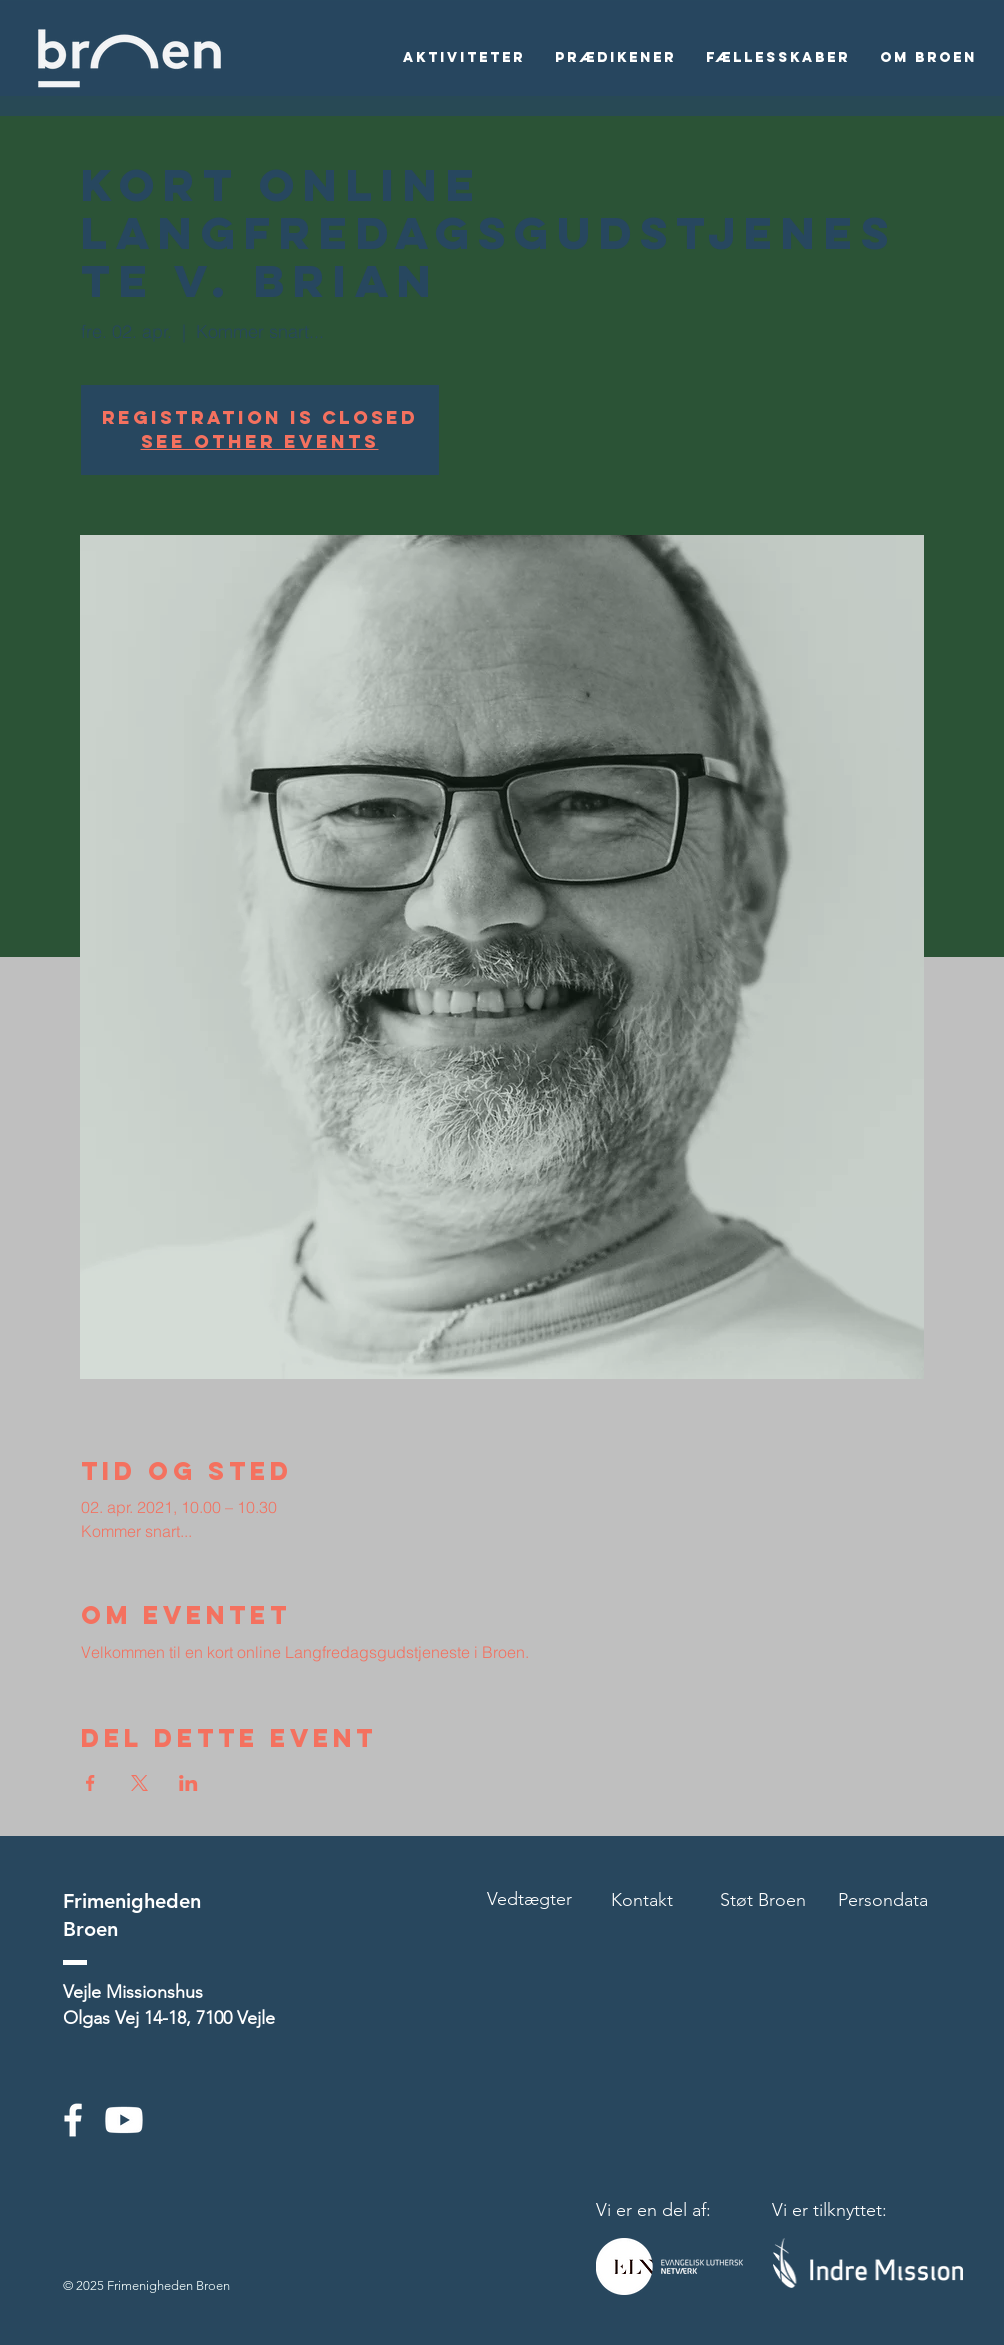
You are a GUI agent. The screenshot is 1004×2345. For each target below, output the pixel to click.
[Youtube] (124, 2120)
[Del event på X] (139, 1783)
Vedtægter (529, 1899)
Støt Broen (763, 1900)
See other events (260, 441)
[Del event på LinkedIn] (188, 1783)
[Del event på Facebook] (90, 1783)
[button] (464, 58)
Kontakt (642, 1900)
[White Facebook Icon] (73, 2120)
